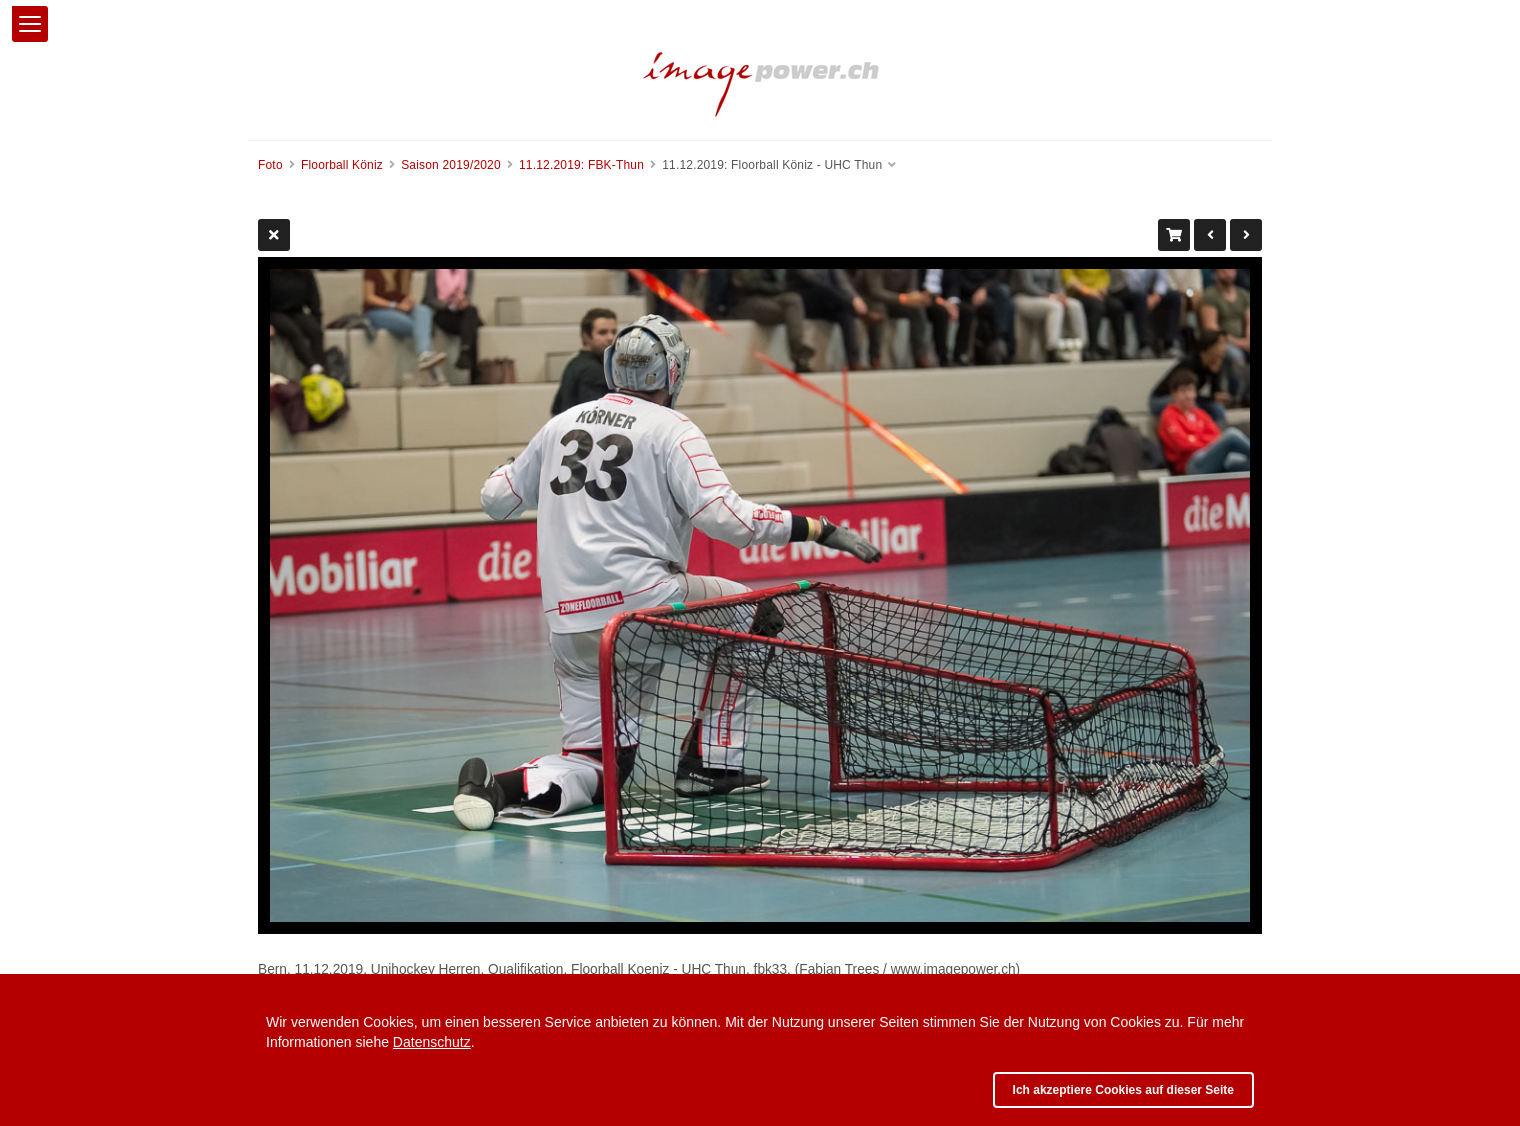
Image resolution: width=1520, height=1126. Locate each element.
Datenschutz (432, 1042)
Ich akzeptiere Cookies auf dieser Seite (1123, 1090)
